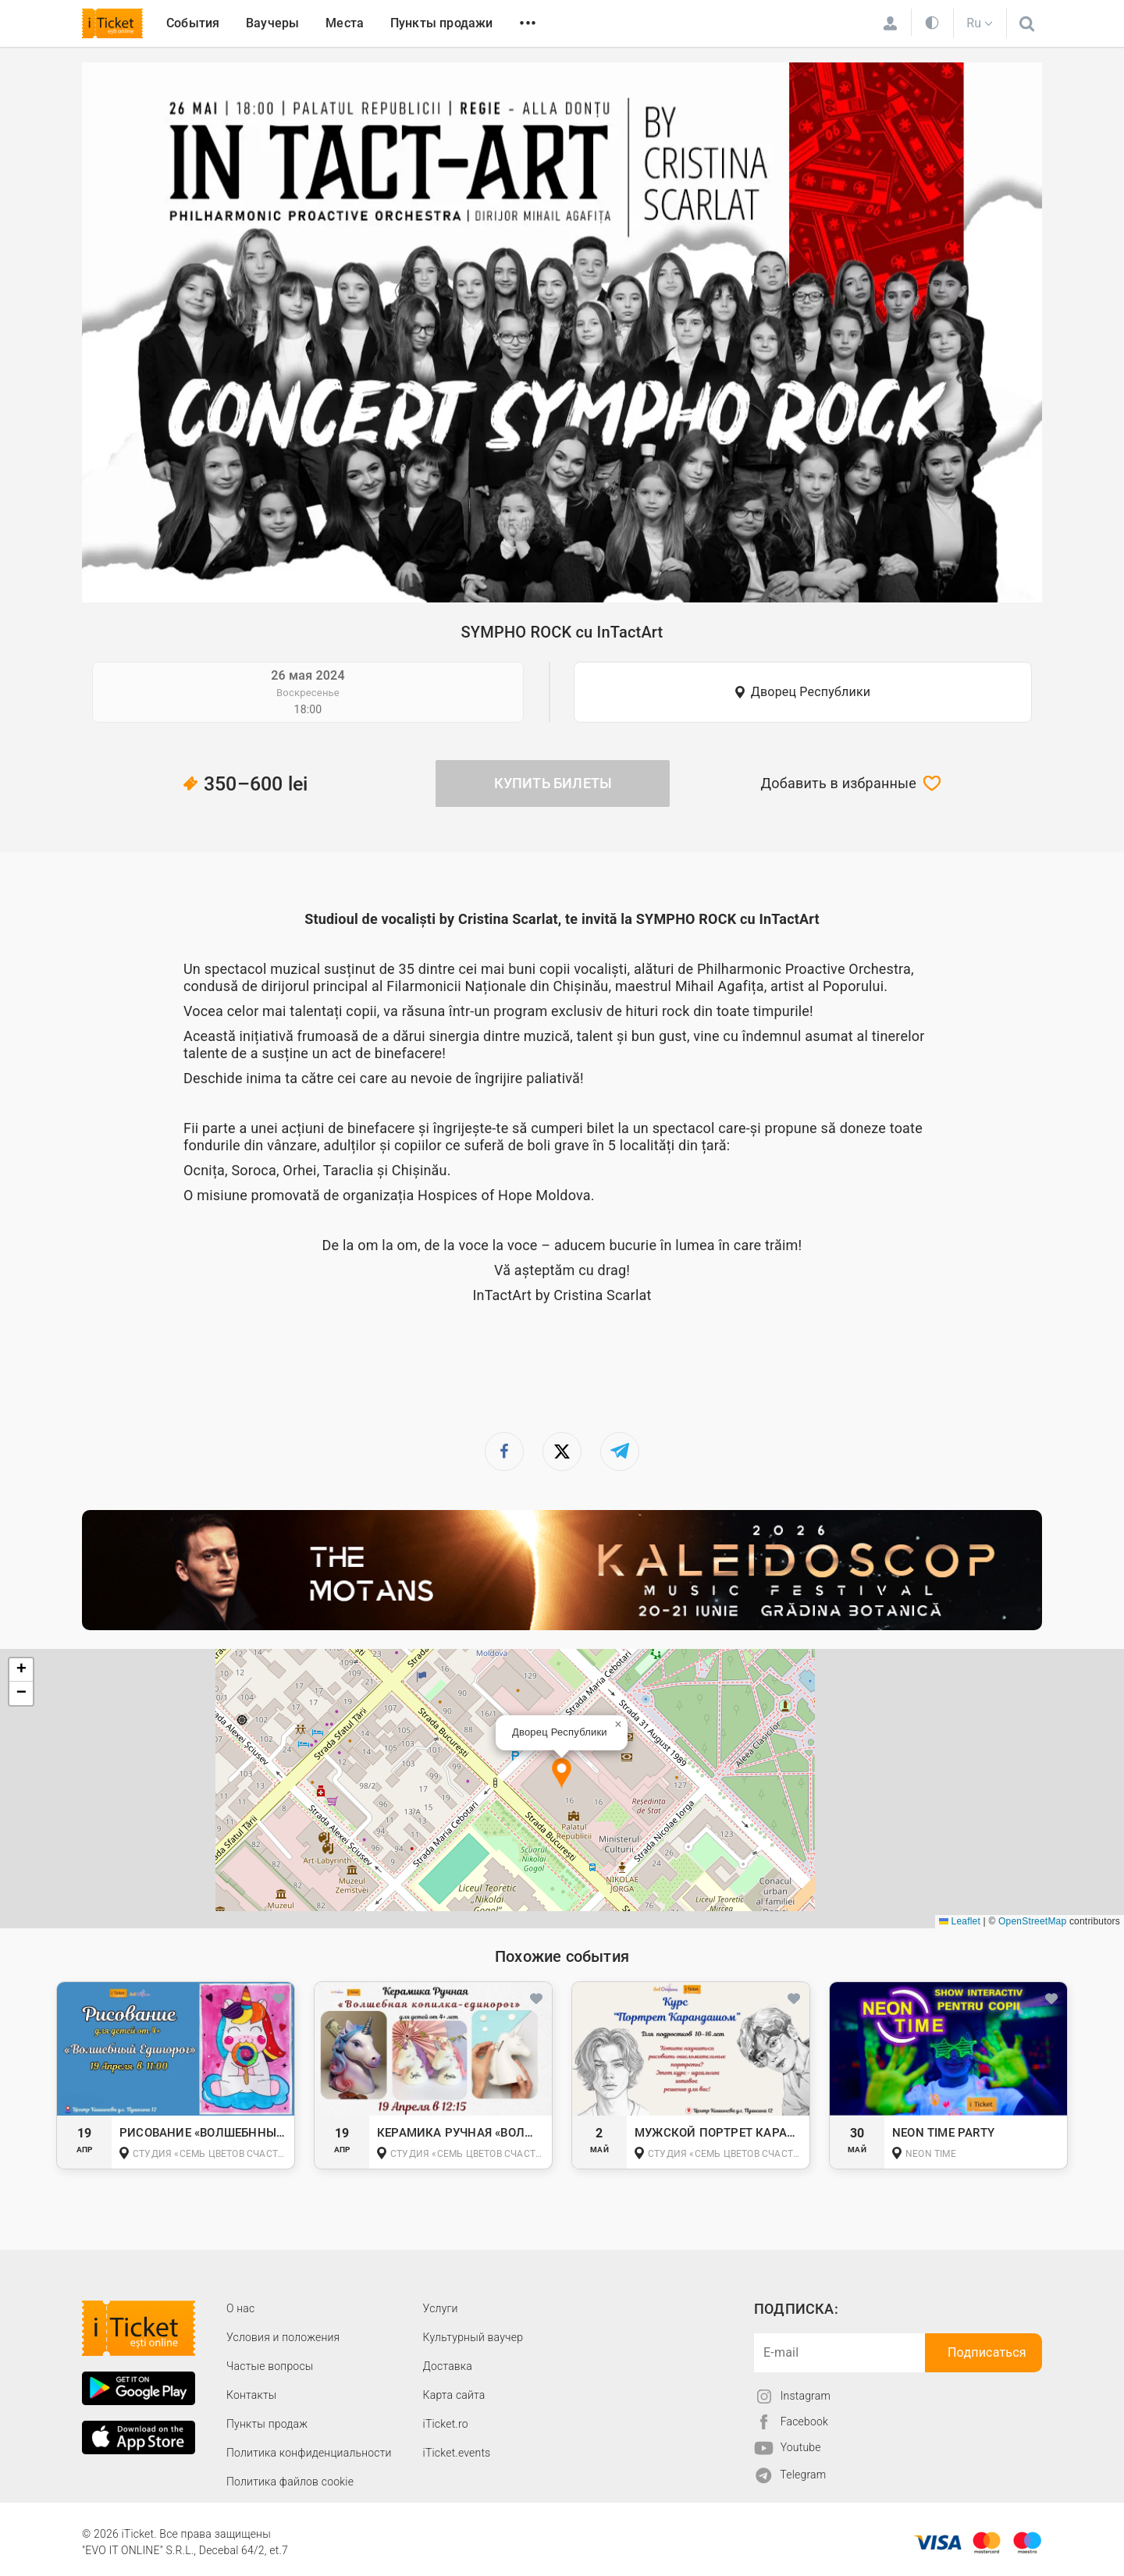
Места (344, 23)
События (192, 23)
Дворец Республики (811, 691)
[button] (561, 1774)
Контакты (251, 2395)
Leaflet (959, 1921)
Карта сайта (454, 2395)
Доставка (447, 2366)
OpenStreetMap (1032, 1921)
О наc (240, 2308)
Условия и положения (283, 2337)
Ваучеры (272, 23)
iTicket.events (457, 2452)
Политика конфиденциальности (309, 2452)
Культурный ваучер (473, 2337)
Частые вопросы (270, 2366)
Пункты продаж (267, 2424)
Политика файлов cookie (290, 2481)
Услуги (440, 2308)
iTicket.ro (445, 2424)
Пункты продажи (441, 23)
